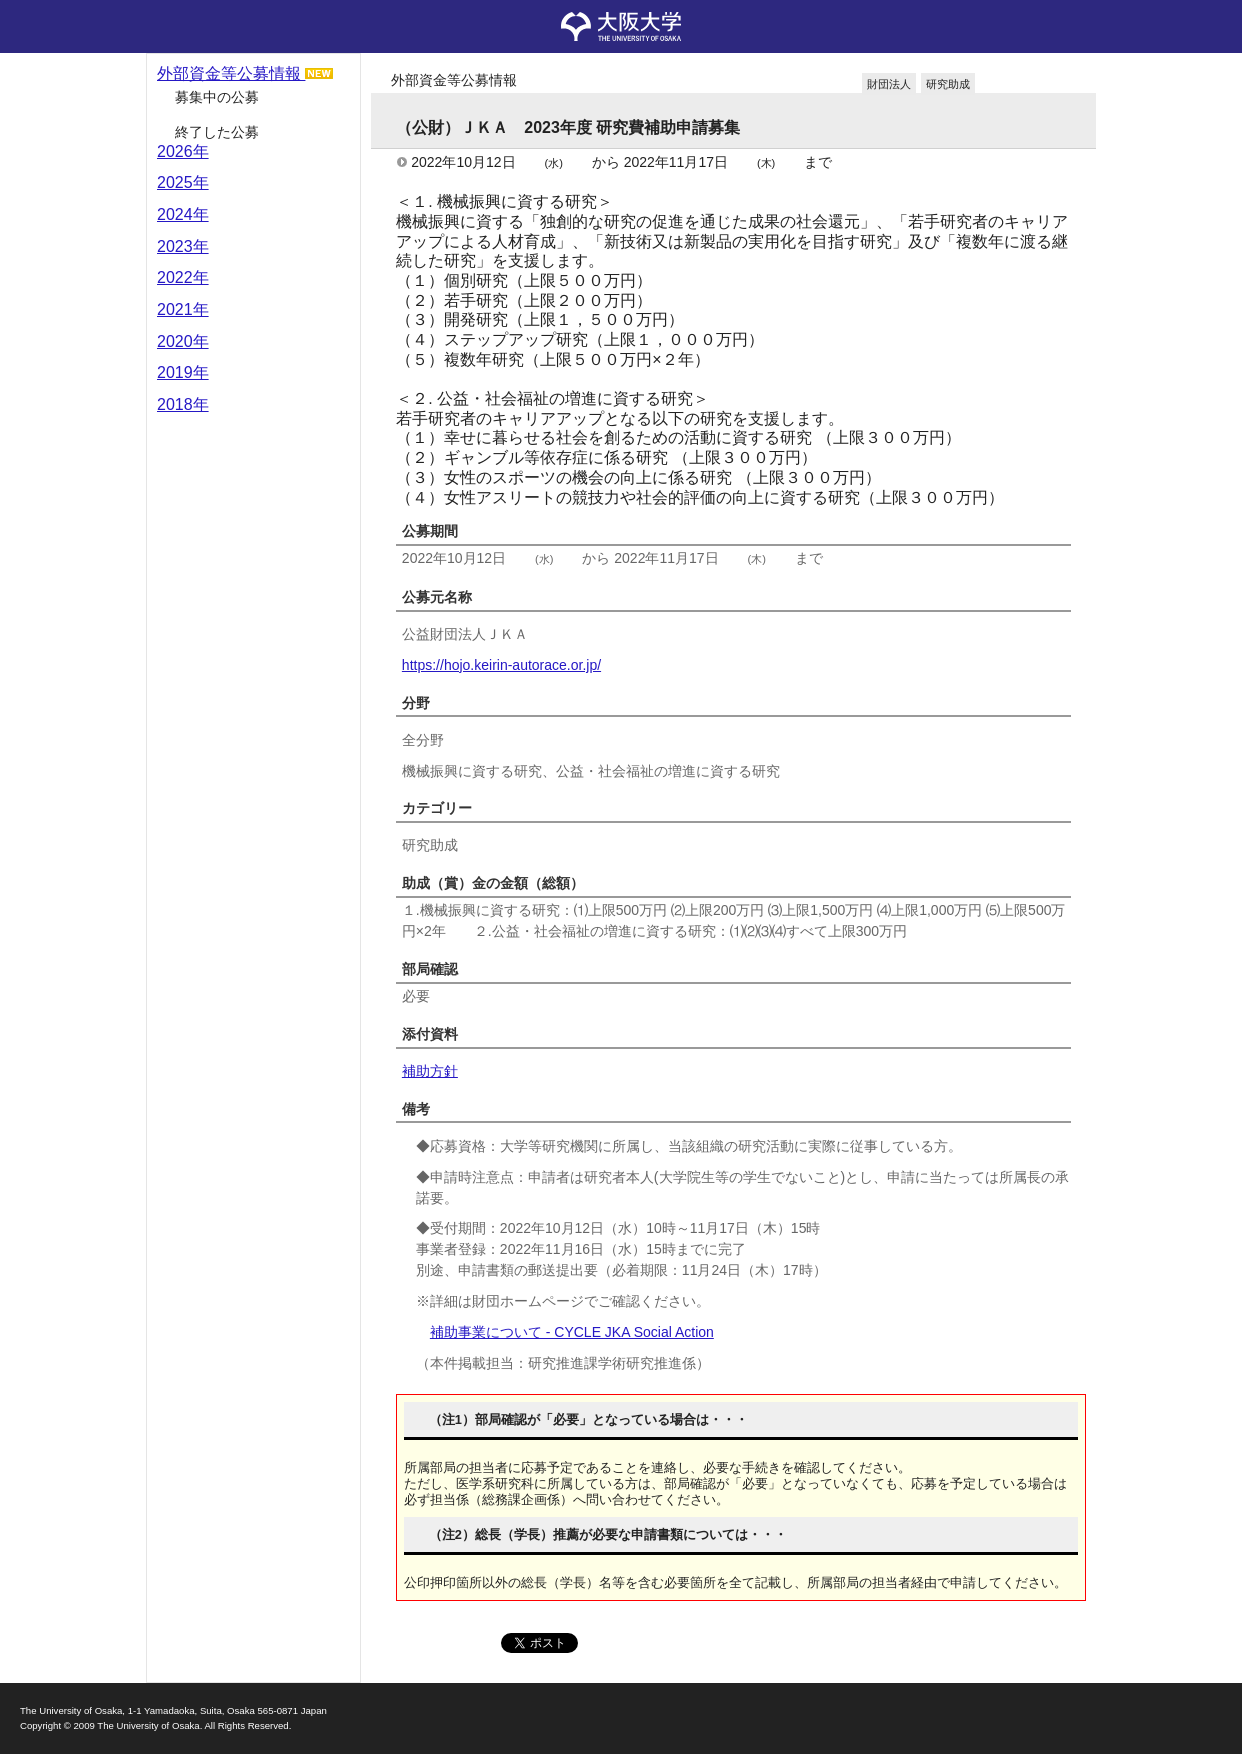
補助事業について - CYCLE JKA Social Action (572, 1332)
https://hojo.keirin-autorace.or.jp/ (501, 665)
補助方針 (430, 1071)
